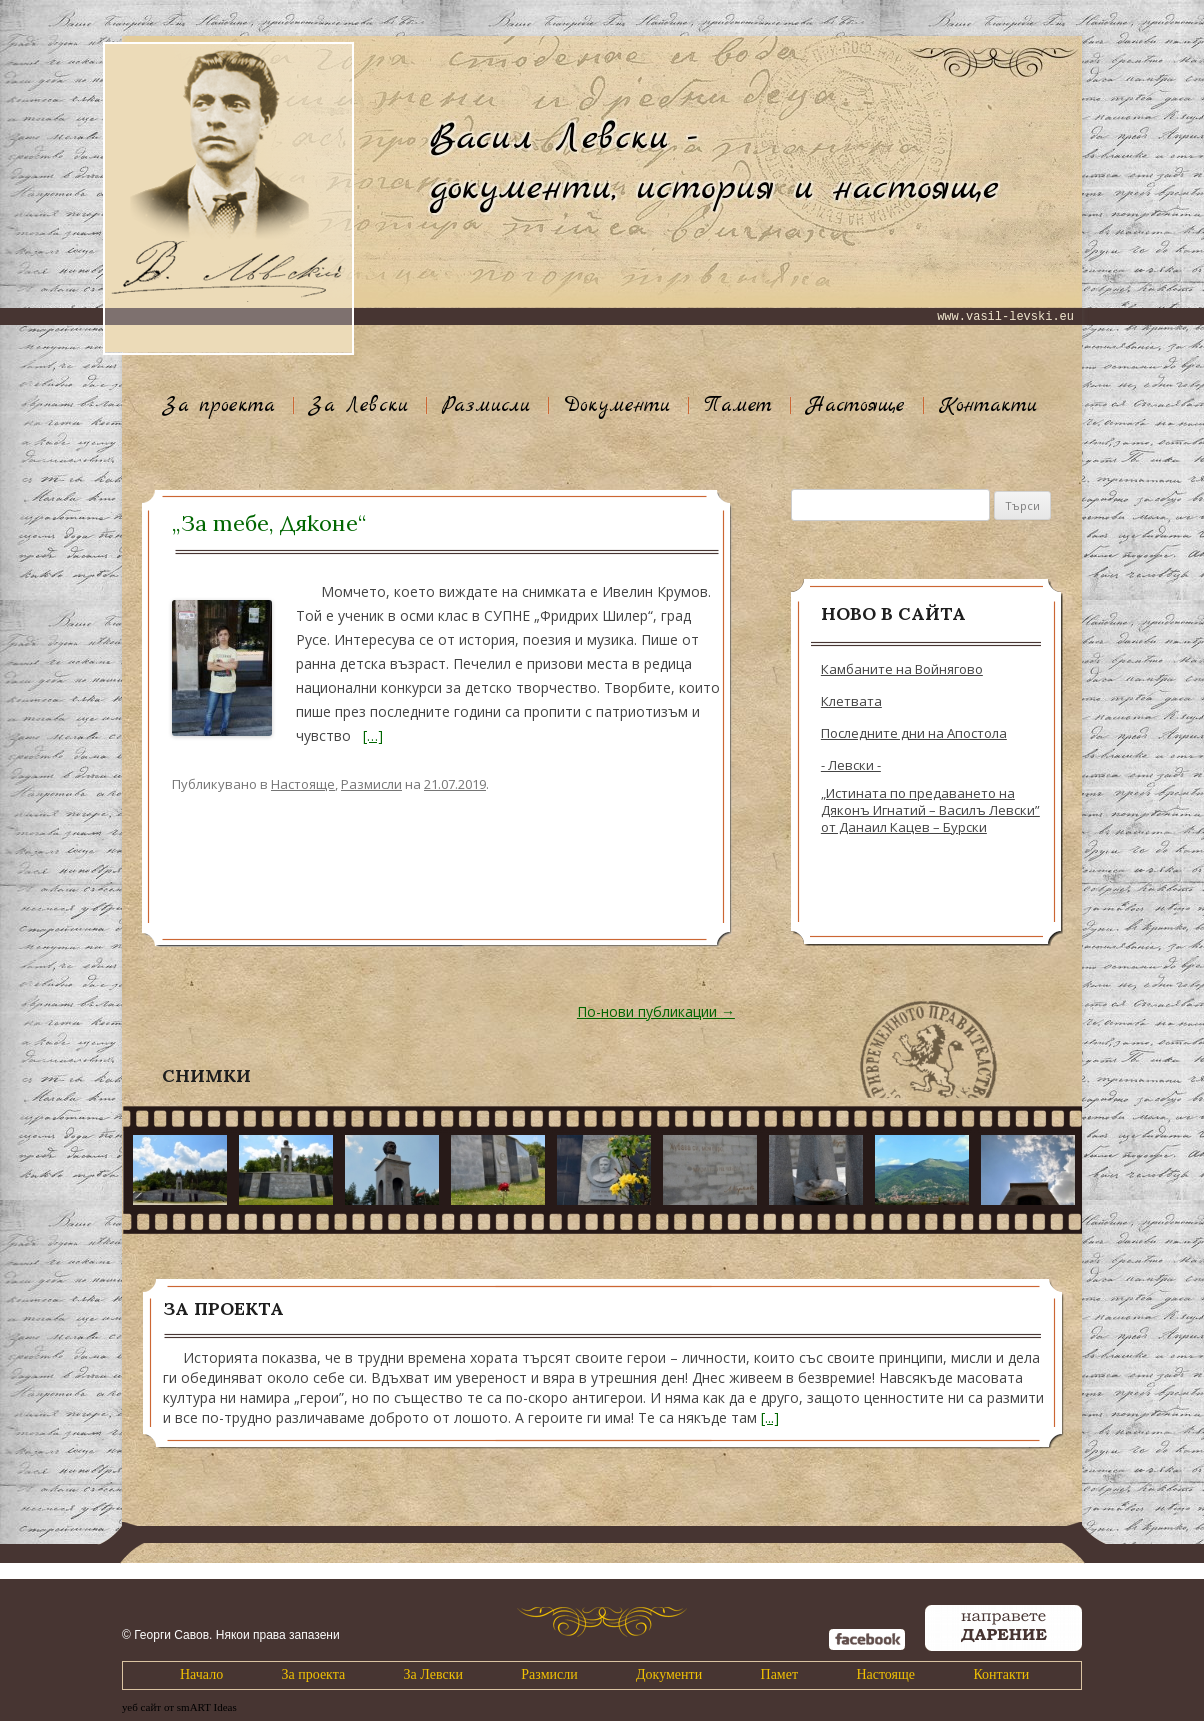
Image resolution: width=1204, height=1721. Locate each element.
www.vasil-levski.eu (1005, 317)
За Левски (358, 405)
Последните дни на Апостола (914, 733)
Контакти (988, 405)
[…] (373, 735)
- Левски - (851, 765)
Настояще (855, 405)
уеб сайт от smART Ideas (179, 1707)
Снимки (206, 1075)
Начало (201, 1674)
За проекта (219, 405)
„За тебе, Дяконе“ (269, 523)
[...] (770, 1417)
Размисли (486, 405)
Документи (617, 405)
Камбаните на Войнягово (902, 669)
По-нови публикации (656, 1011)
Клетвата (851, 701)
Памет (738, 405)
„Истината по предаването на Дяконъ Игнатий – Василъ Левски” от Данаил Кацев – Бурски (930, 810)
